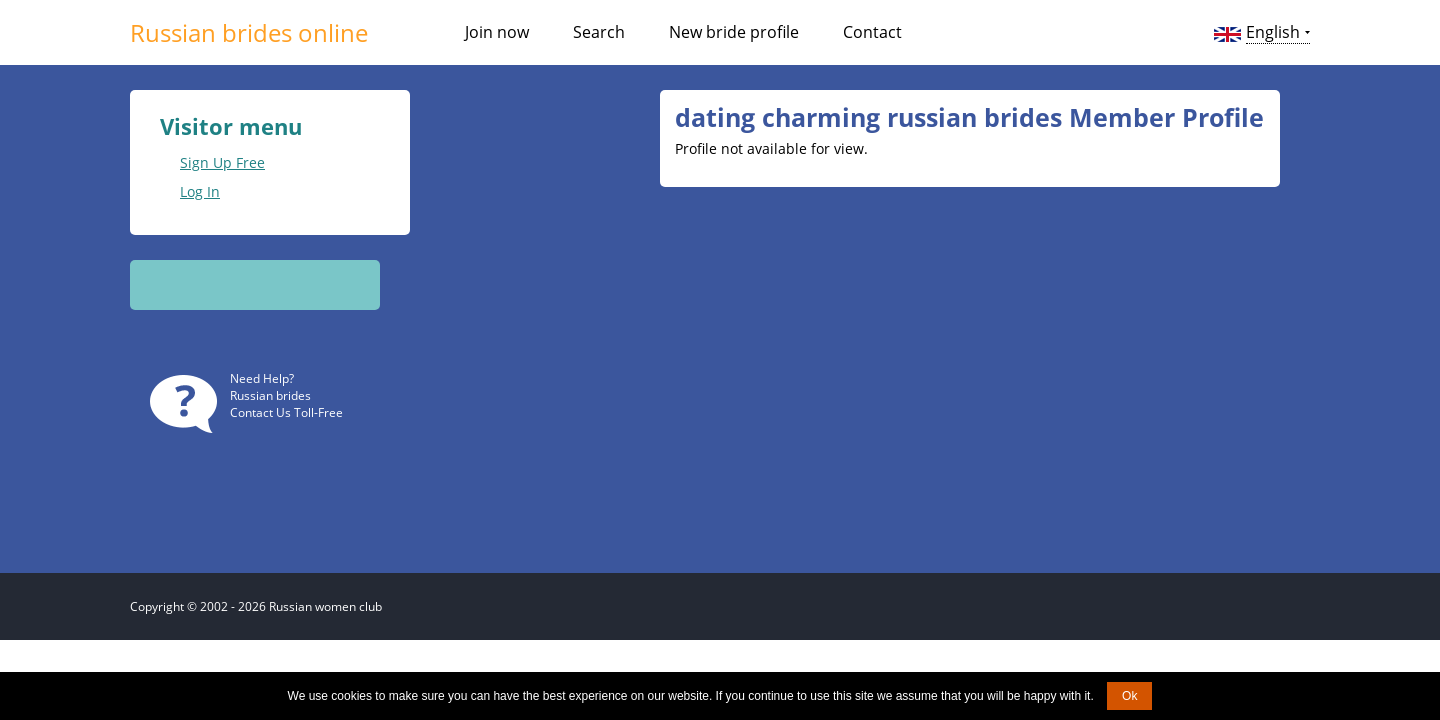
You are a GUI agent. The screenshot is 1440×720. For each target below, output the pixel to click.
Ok (1129, 696)
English (1273, 32)
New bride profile (734, 32)
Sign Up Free (222, 162)
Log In (200, 191)
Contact (872, 32)
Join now (497, 32)
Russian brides (270, 395)
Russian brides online (249, 32)
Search (599, 32)
